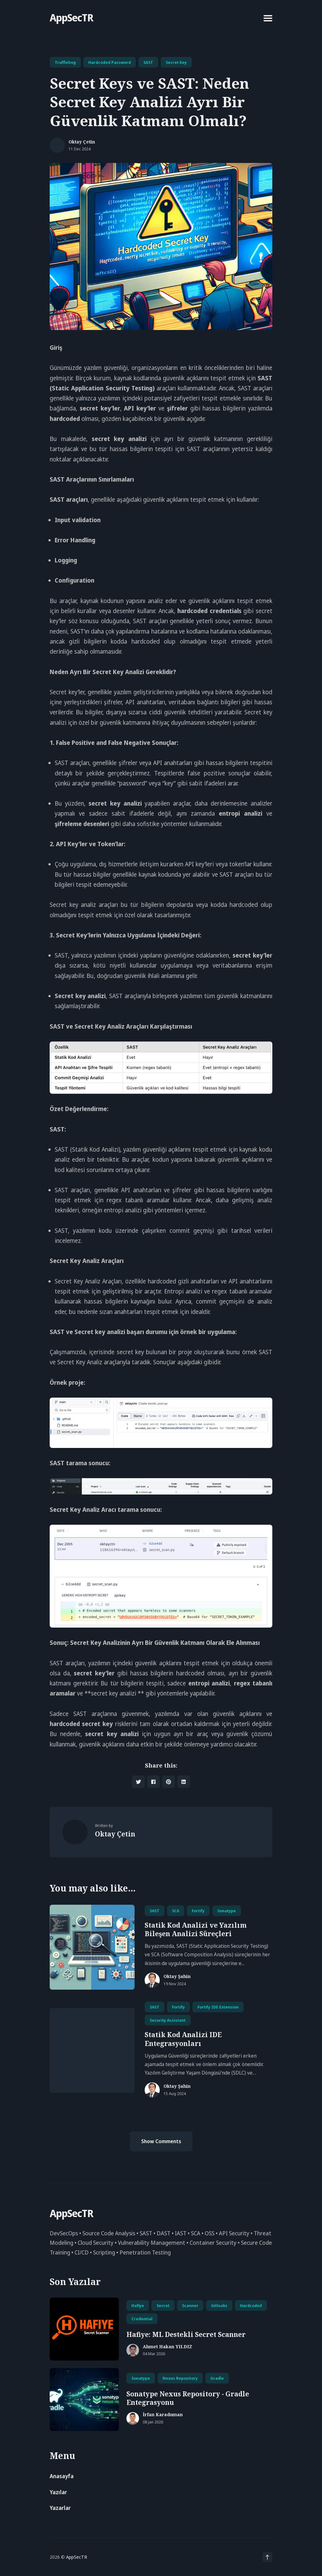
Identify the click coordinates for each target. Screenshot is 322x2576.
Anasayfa (62, 2476)
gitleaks (219, 2305)
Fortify (198, 1911)
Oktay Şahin (177, 1976)
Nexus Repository (180, 2378)
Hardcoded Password (109, 62)
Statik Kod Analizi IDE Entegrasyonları (183, 2039)
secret (163, 2305)
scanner (190, 2305)
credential (142, 2319)
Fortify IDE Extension (218, 2007)
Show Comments (161, 2141)
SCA (175, 1911)
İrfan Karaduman (163, 2414)
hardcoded (251, 2305)
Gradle (217, 2378)
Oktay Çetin (82, 142)
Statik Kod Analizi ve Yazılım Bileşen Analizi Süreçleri (196, 1929)
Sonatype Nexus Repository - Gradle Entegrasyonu (187, 2398)
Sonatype (226, 1911)
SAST (148, 62)
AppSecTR (71, 17)
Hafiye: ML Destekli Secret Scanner (186, 2334)
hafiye (137, 2305)
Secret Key (176, 62)
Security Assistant (168, 2020)
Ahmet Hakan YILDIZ (167, 2347)
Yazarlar (60, 2508)
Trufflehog (65, 62)
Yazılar (58, 2492)
